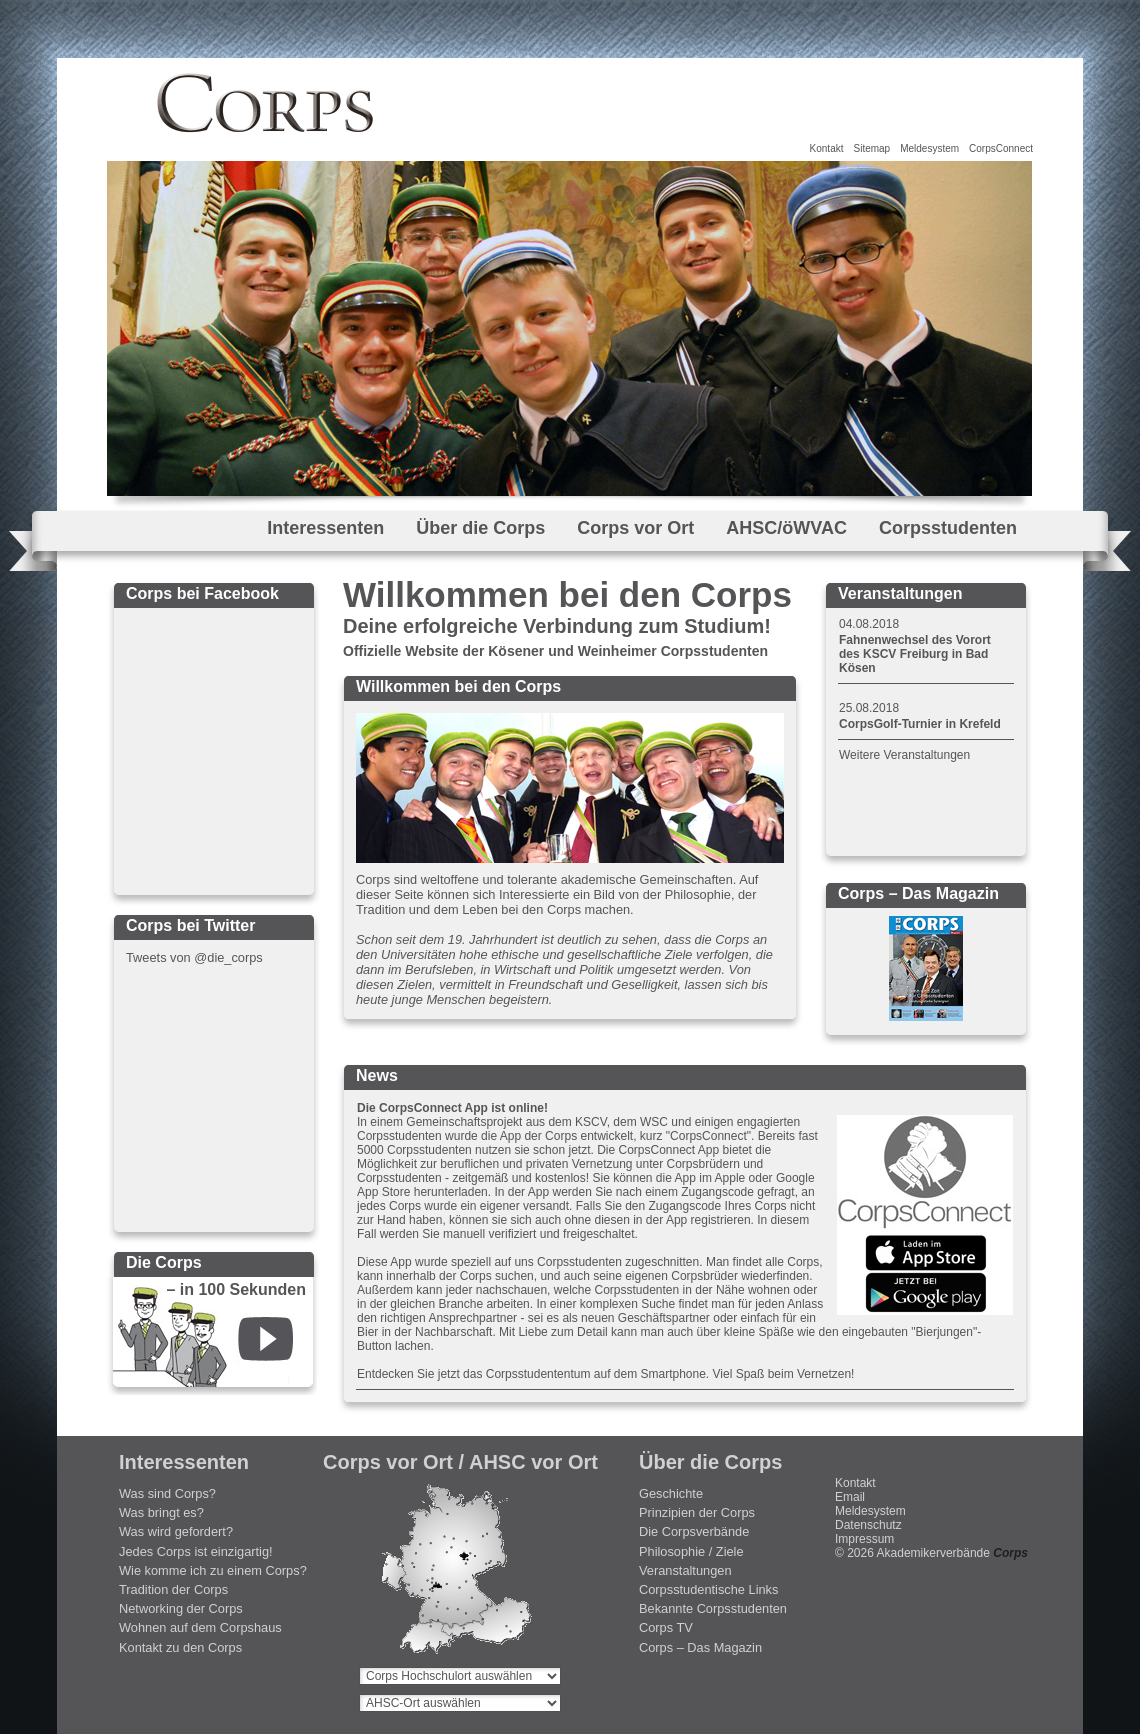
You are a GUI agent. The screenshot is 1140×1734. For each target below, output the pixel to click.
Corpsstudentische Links (708, 1589)
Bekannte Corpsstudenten (713, 1608)
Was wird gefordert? (176, 1531)
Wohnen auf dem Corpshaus (200, 1627)
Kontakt (827, 148)
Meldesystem (929, 148)
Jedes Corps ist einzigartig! (196, 1551)
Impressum (864, 1539)
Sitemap (871, 148)
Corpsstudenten (948, 528)
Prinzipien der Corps (697, 1512)
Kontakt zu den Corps (180, 1647)
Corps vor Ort (635, 528)
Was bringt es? (161, 1512)
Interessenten (325, 528)
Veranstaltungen (685, 1570)
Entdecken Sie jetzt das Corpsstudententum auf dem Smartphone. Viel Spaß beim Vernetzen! (605, 1374)
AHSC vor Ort (533, 1462)
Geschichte (671, 1493)
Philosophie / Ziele (691, 1551)
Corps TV (666, 1627)
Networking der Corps (181, 1608)
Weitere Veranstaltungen (904, 755)
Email (850, 1497)
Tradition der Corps (173, 1589)
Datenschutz (868, 1525)
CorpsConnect (1001, 148)
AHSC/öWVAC (786, 528)
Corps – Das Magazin (700, 1647)
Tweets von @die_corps (194, 957)
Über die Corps (480, 528)
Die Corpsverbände (694, 1531)
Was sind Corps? (167, 1493)
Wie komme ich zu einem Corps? (213, 1570)
